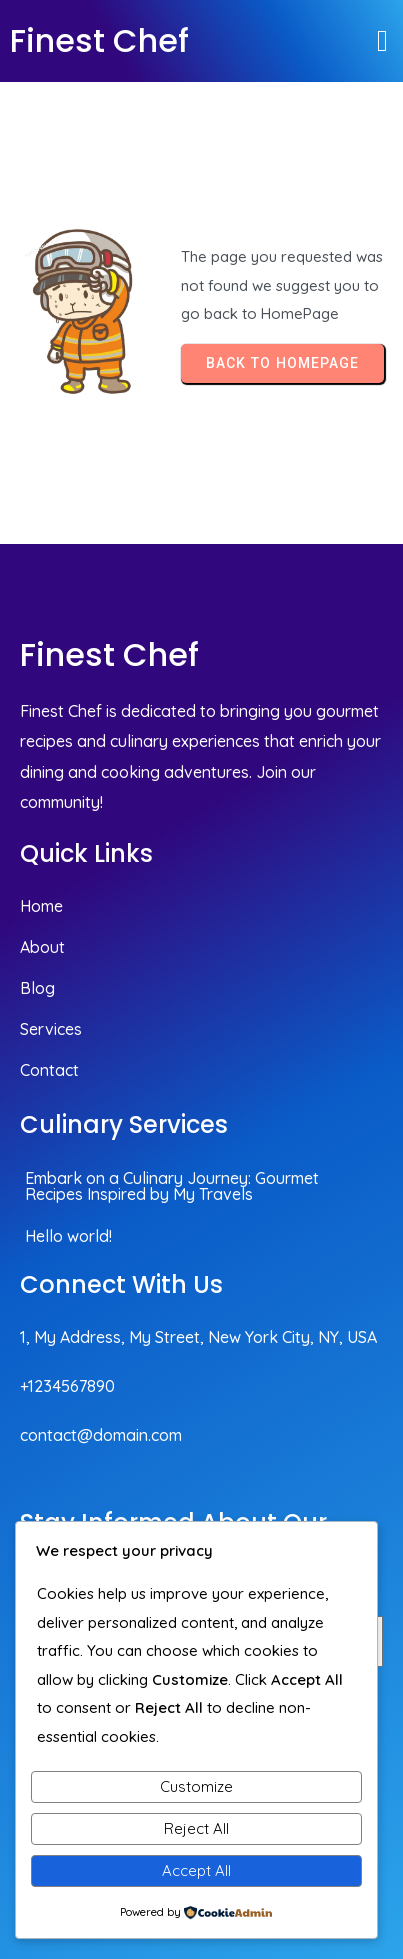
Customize (196, 1786)
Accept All (196, 1870)
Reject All (196, 1828)
